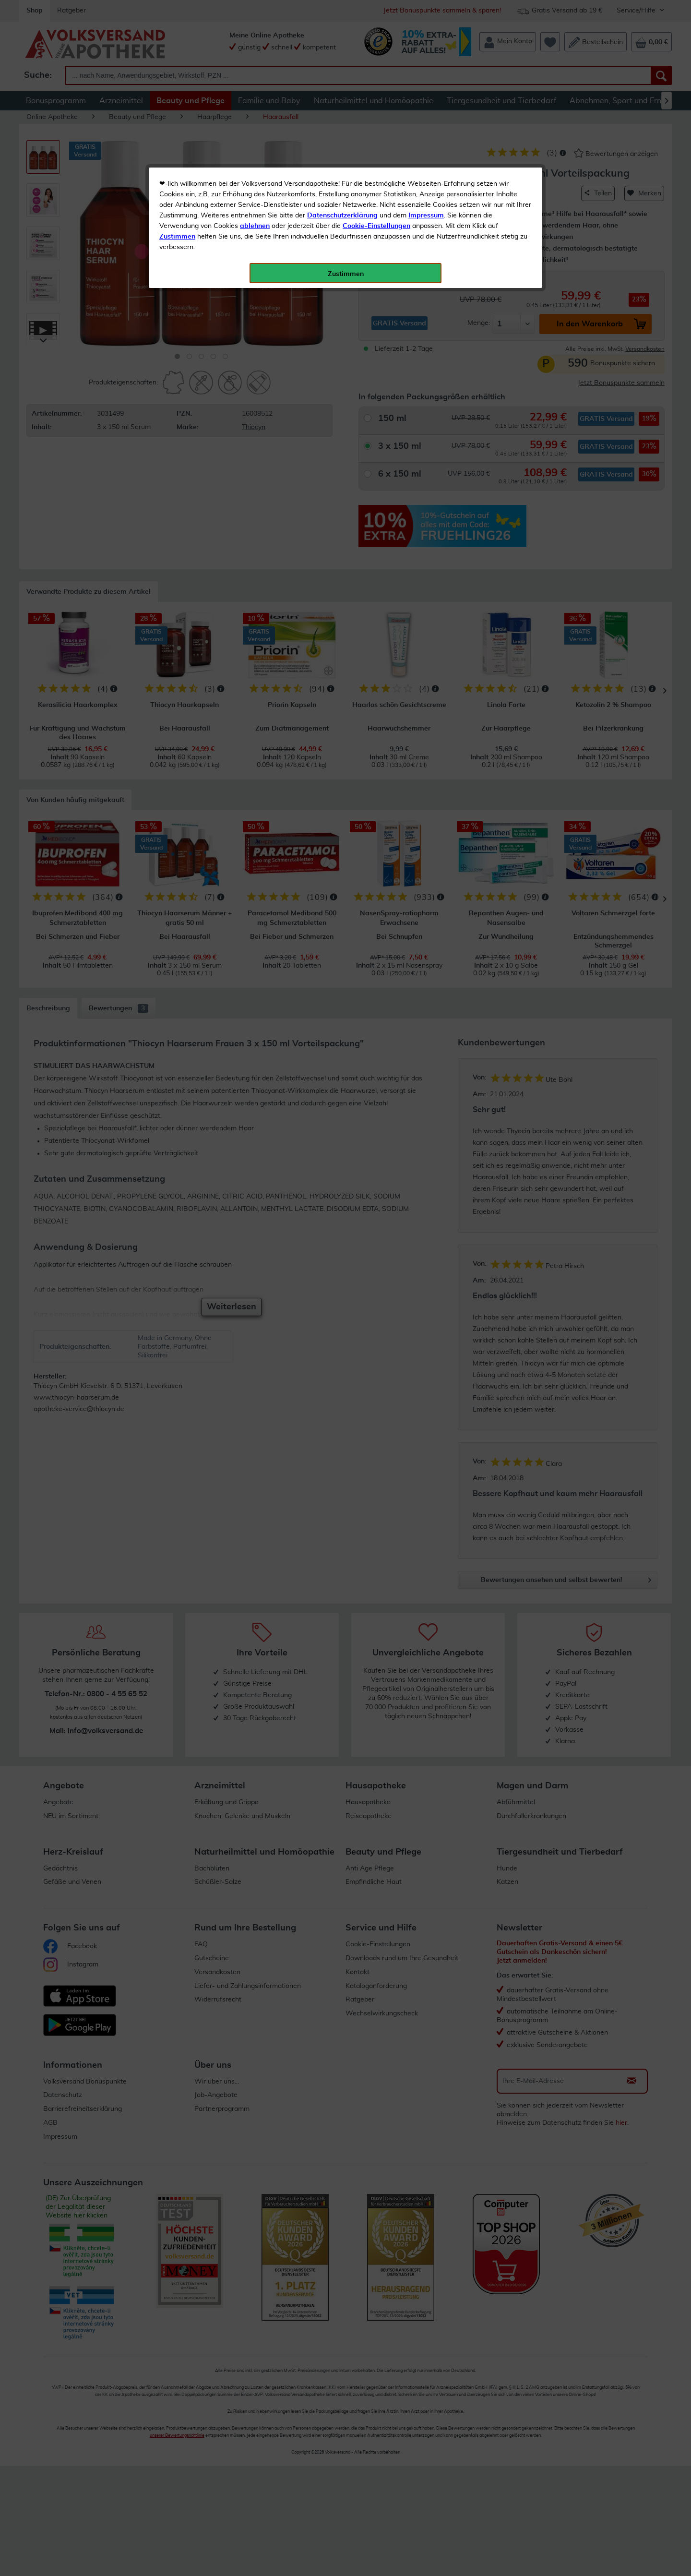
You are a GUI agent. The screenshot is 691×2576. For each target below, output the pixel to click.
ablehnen (255, 226)
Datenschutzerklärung (342, 215)
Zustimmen (177, 236)
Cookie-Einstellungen (376, 226)
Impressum (426, 215)
